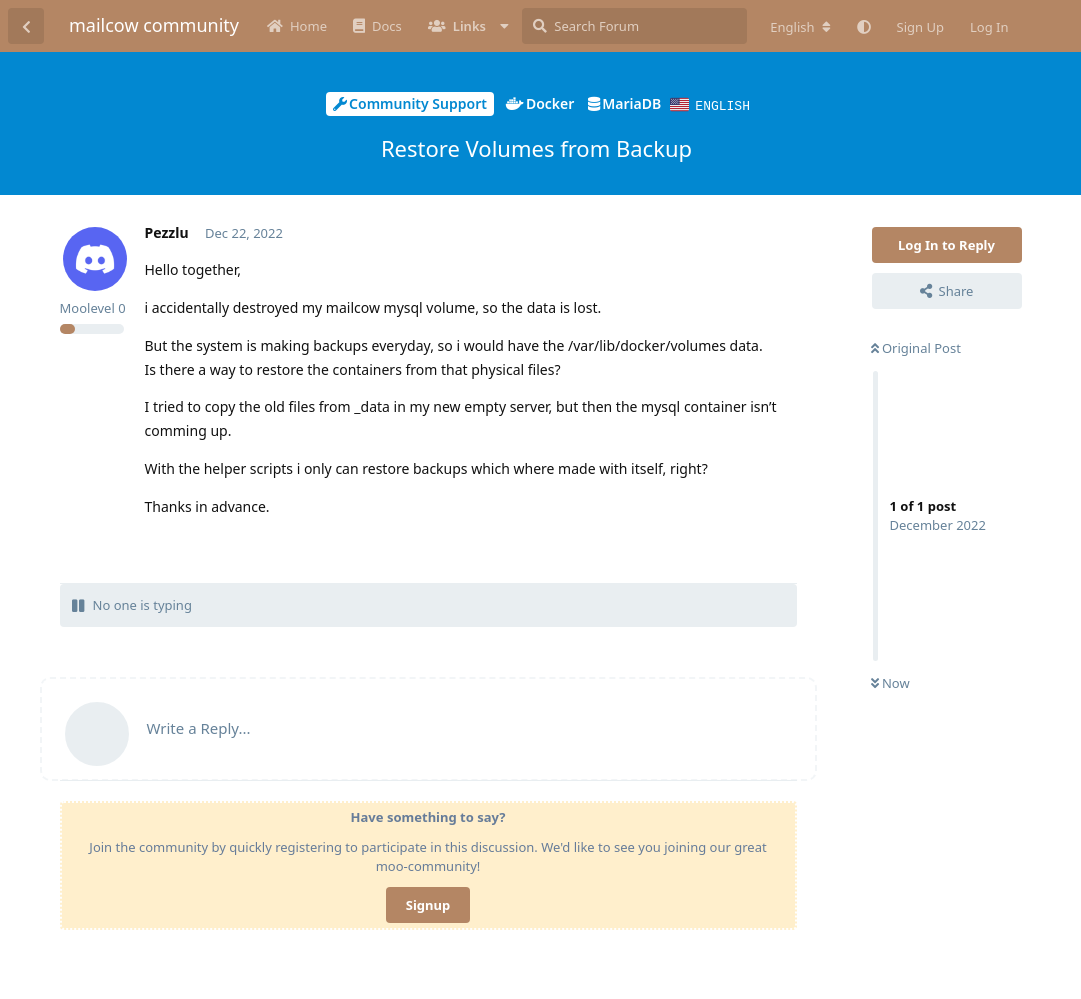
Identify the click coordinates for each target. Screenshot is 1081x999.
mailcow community (154, 25)
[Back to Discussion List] (26, 26)
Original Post (916, 347)
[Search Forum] (634, 26)
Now (890, 682)
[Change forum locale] (800, 27)
